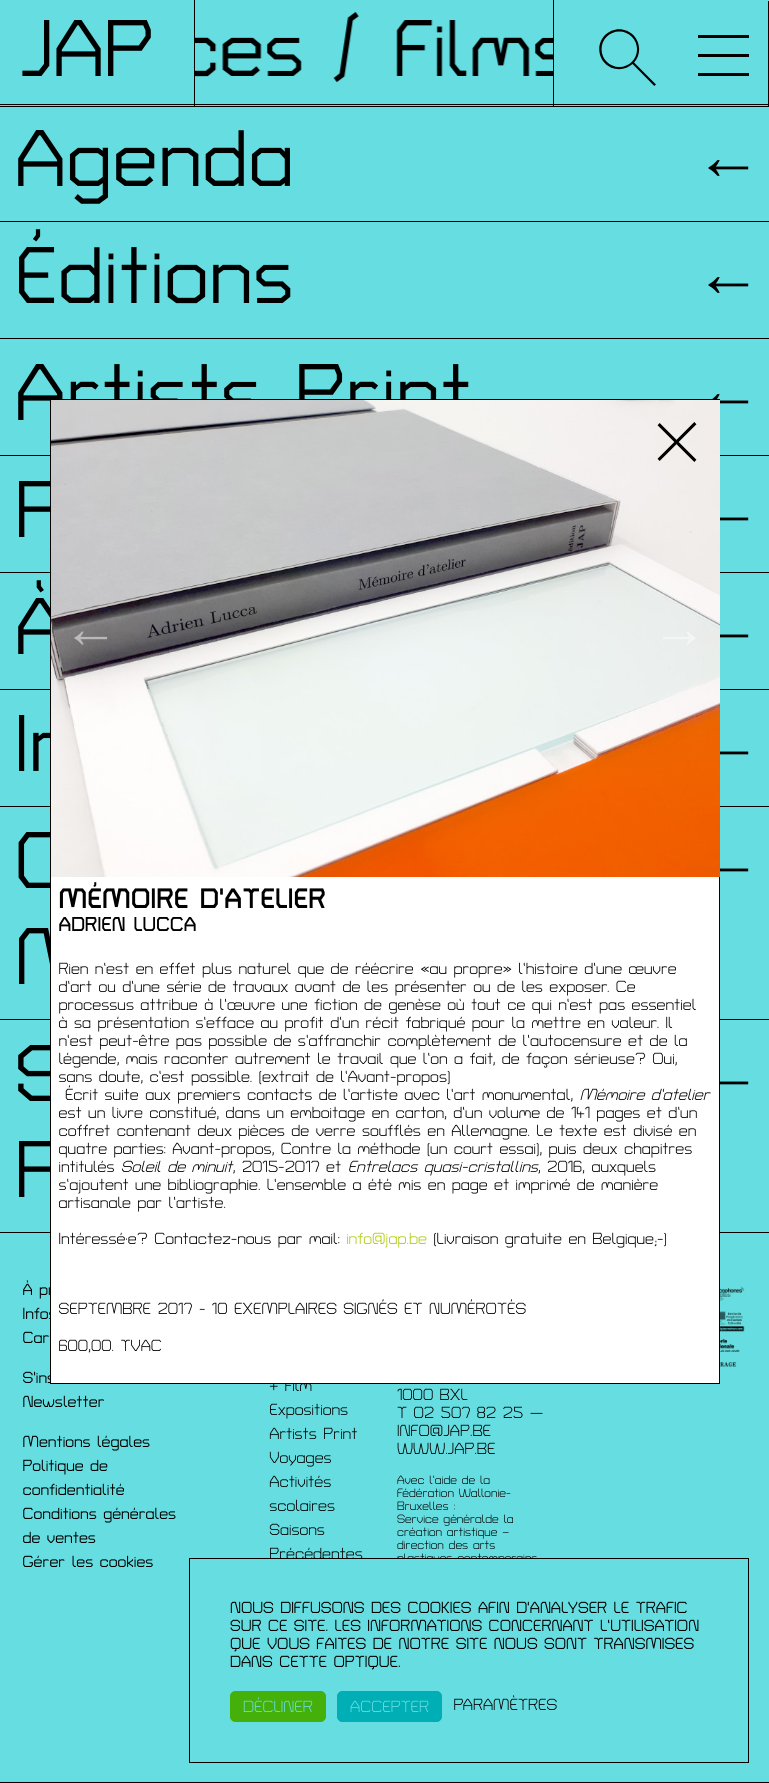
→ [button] (679, 638)
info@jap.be (386, 1239)
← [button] (90, 638)
